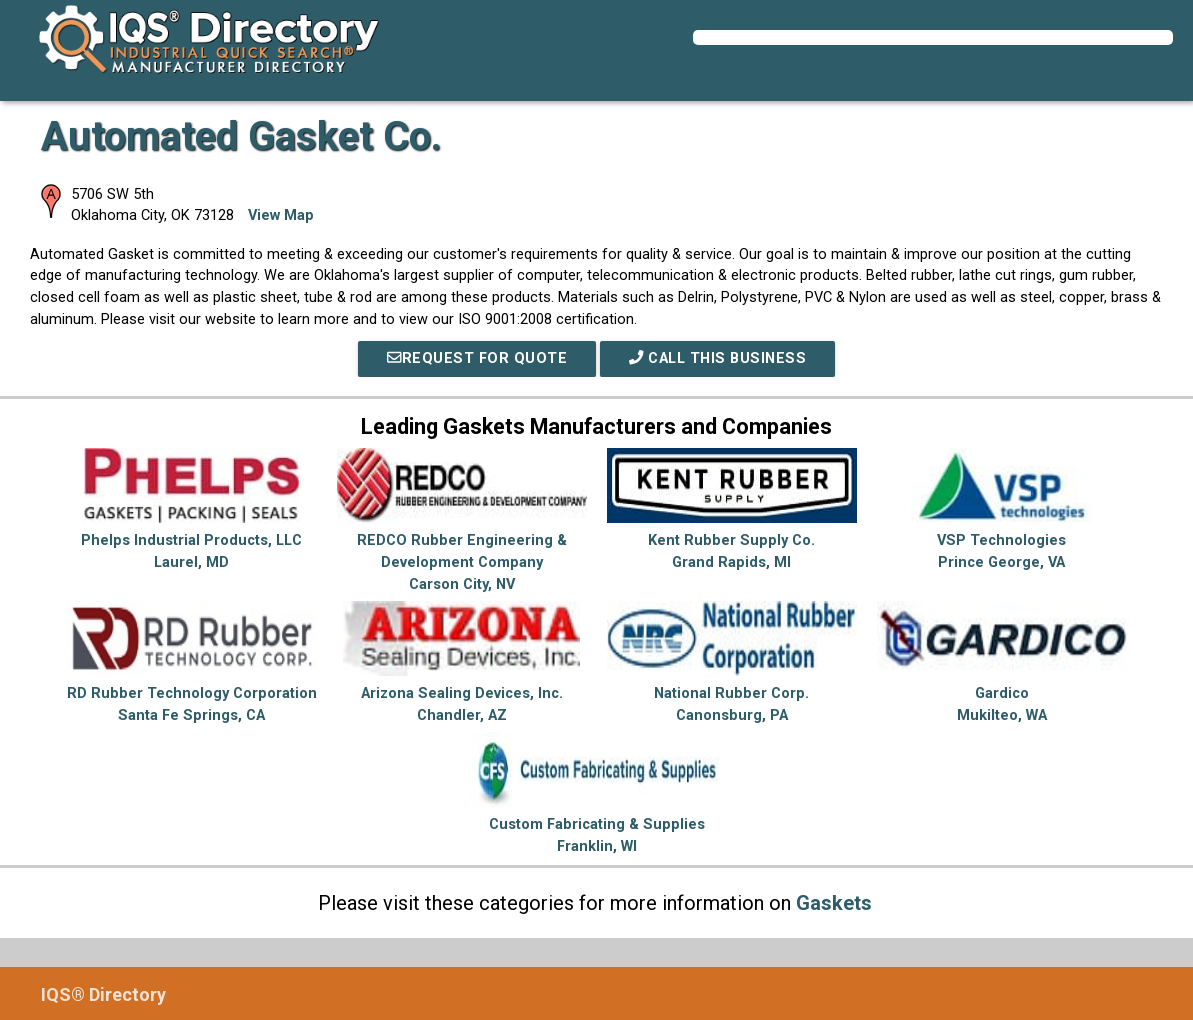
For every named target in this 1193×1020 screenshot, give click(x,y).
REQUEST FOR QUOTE (477, 358)
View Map (281, 215)
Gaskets (834, 903)
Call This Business (717, 358)
